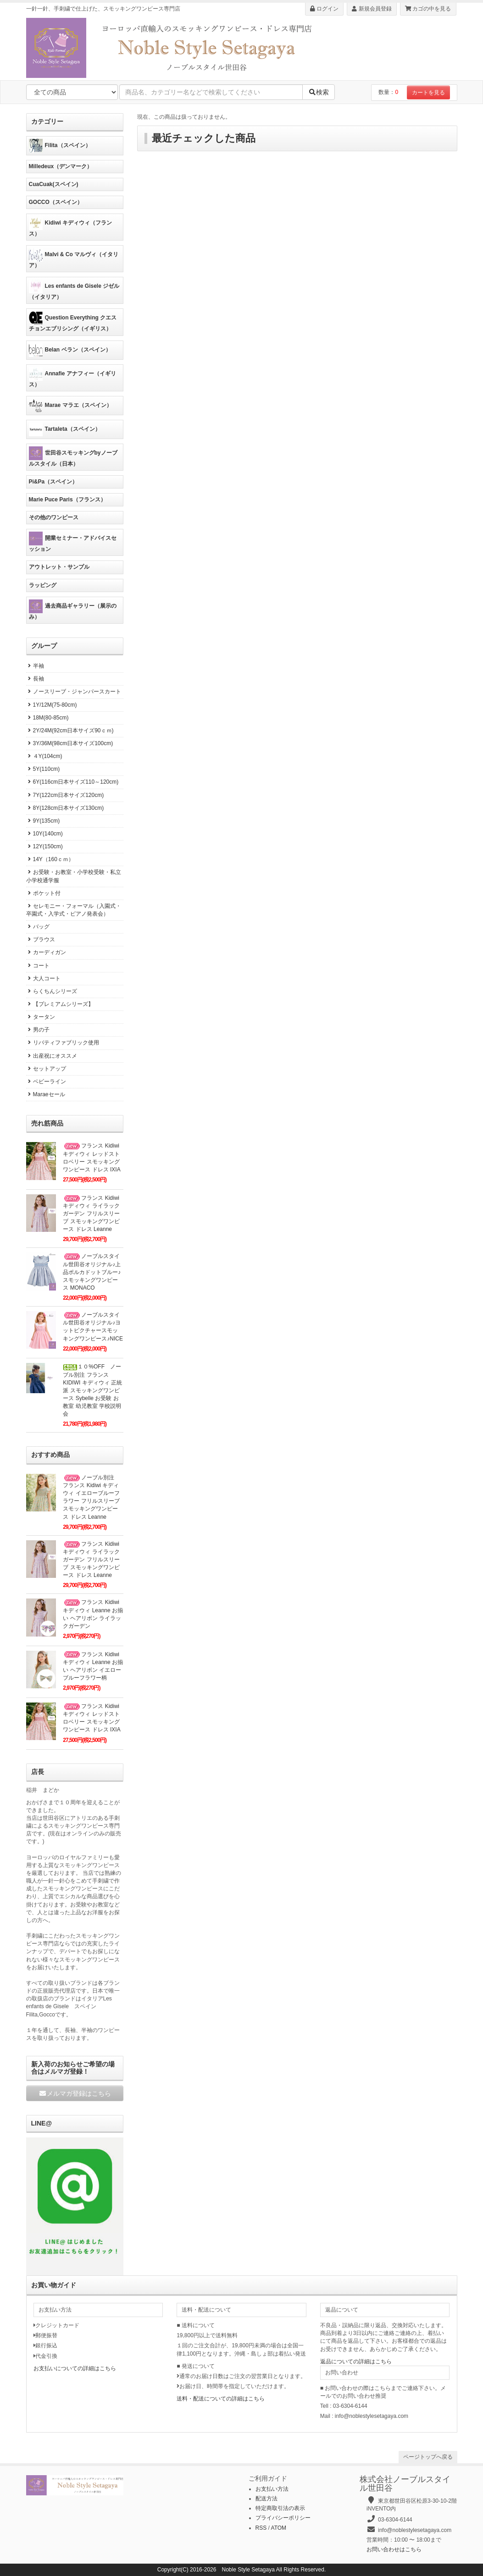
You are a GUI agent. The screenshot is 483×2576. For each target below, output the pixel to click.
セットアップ (46, 1069)
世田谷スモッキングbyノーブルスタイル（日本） (73, 456)
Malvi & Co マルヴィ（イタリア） (74, 258)
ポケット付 (43, 893)
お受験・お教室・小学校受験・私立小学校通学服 (73, 876)
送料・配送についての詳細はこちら (221, 2398)
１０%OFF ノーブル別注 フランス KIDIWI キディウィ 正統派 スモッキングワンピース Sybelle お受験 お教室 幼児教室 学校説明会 (92, 1390)
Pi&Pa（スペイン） (53, 481)
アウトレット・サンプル (59, 567)
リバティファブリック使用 (62, 1042)
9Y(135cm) (43, 821)
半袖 (35, 666)
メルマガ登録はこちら (75, 2093)
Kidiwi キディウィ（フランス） (70, 226)
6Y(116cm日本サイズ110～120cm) (72, 782)
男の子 (38, 1030)
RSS (261, 2528)
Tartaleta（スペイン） (64, 429)
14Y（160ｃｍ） (50, 859)
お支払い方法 (272, 2489)
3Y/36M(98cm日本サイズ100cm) (69, 743)
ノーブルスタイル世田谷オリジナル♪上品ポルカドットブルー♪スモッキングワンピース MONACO (92, 1272)
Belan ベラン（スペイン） (70, 350)
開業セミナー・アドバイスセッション (73, 542)
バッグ (38, 926)
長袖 (35, 679)
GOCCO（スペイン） (56, 202)
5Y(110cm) (43, 769)
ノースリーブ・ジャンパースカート (73, 691)
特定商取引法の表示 (280, 2508)
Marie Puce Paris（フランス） (67, 499)
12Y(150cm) (44, 846)
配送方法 (266, 2498)
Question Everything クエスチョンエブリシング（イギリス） (73, 321)
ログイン (324, 8)
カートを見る (428, 92)
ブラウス (40, 939)
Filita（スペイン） (60, 146)
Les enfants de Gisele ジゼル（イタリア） (74, 290)
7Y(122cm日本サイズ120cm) (65, 795)
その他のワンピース (53, 517)
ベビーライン (46, 1081)
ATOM (279, 2528)
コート (38, 965)
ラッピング (42, 585)
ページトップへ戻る (428, 2457)
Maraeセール (45, 1094)
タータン (40, 1017)
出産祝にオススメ (51, 1056)
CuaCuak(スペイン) (53, 184)
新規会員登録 (371, 8)
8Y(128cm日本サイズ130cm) (65, 808)
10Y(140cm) (44, 833)
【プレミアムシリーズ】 (60, 1004)
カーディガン (46, 952)
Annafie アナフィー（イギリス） (72, 377)
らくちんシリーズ (51, 991)
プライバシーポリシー (283, 2518)
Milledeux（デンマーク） (61, 166)
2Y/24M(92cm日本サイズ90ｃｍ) (70, 730)
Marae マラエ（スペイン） (70, 405)
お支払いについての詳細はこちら (74, 2368)
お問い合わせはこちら (394, 2549)
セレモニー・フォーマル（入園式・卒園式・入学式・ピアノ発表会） (73, 910)
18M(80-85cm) (47, 717)
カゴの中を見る (428, 8)
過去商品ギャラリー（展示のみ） (73, 609)
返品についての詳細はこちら (356, 2361)
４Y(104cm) (44, 756)
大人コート (43, 978)
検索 (318, 92)
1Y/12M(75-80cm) (51, 705)
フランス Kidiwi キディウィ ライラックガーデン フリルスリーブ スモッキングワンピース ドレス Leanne (91, 1214)
